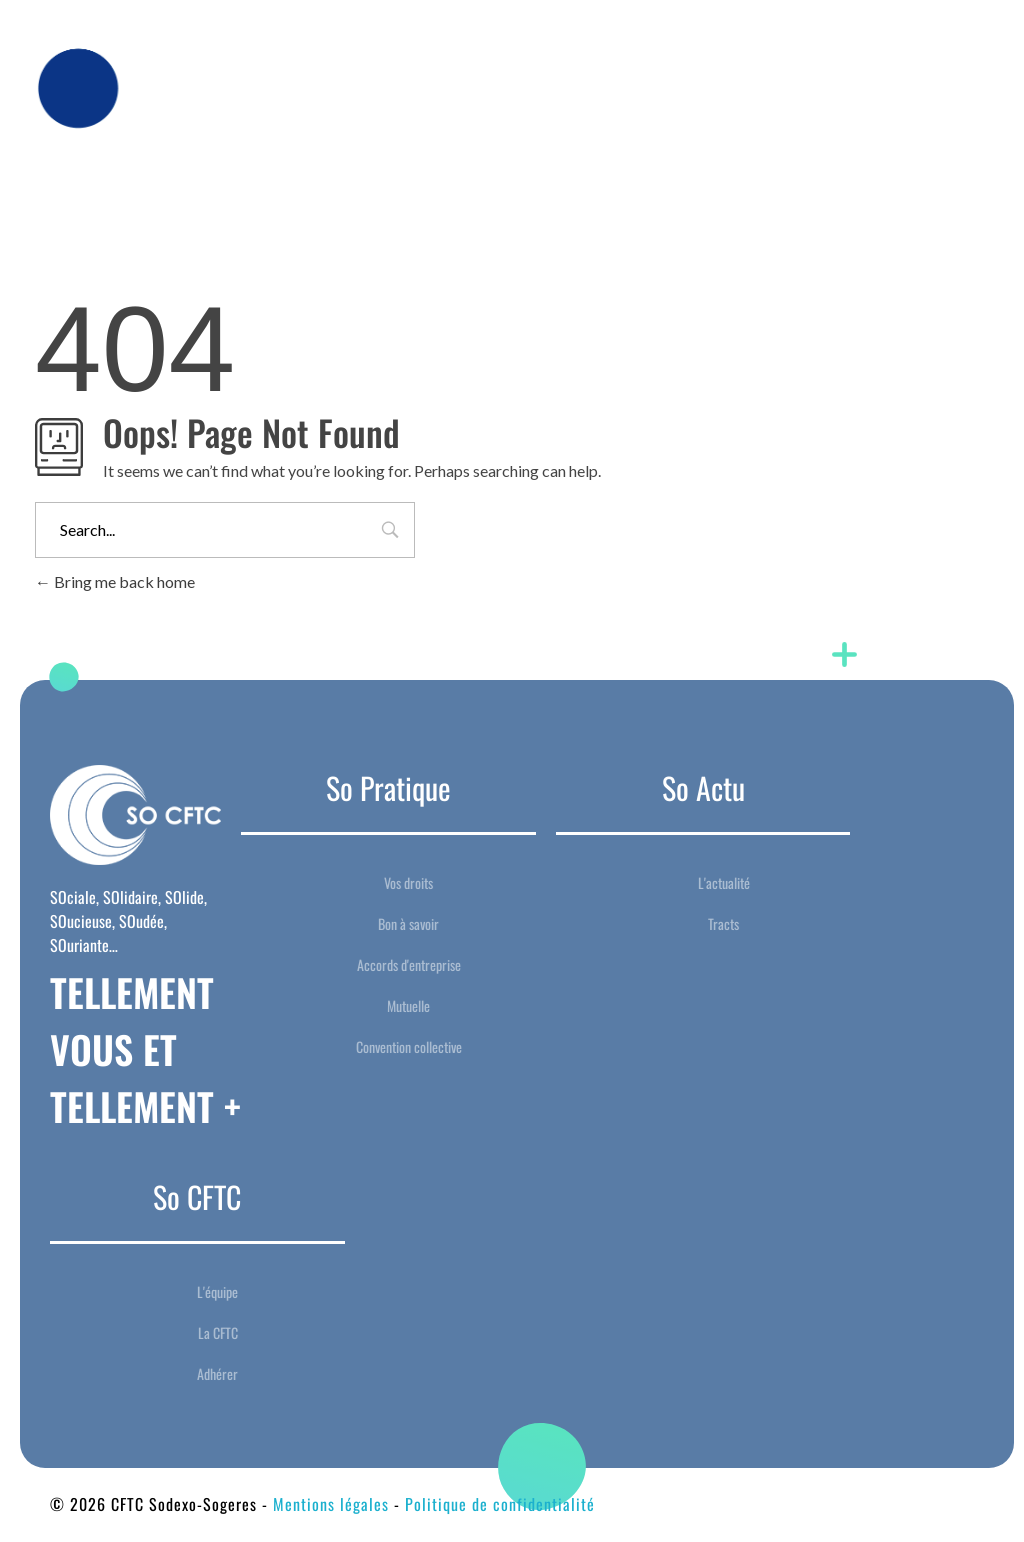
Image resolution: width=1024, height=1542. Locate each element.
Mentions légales (331, 1504)
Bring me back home (115, 581)
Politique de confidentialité (500, 1504)
